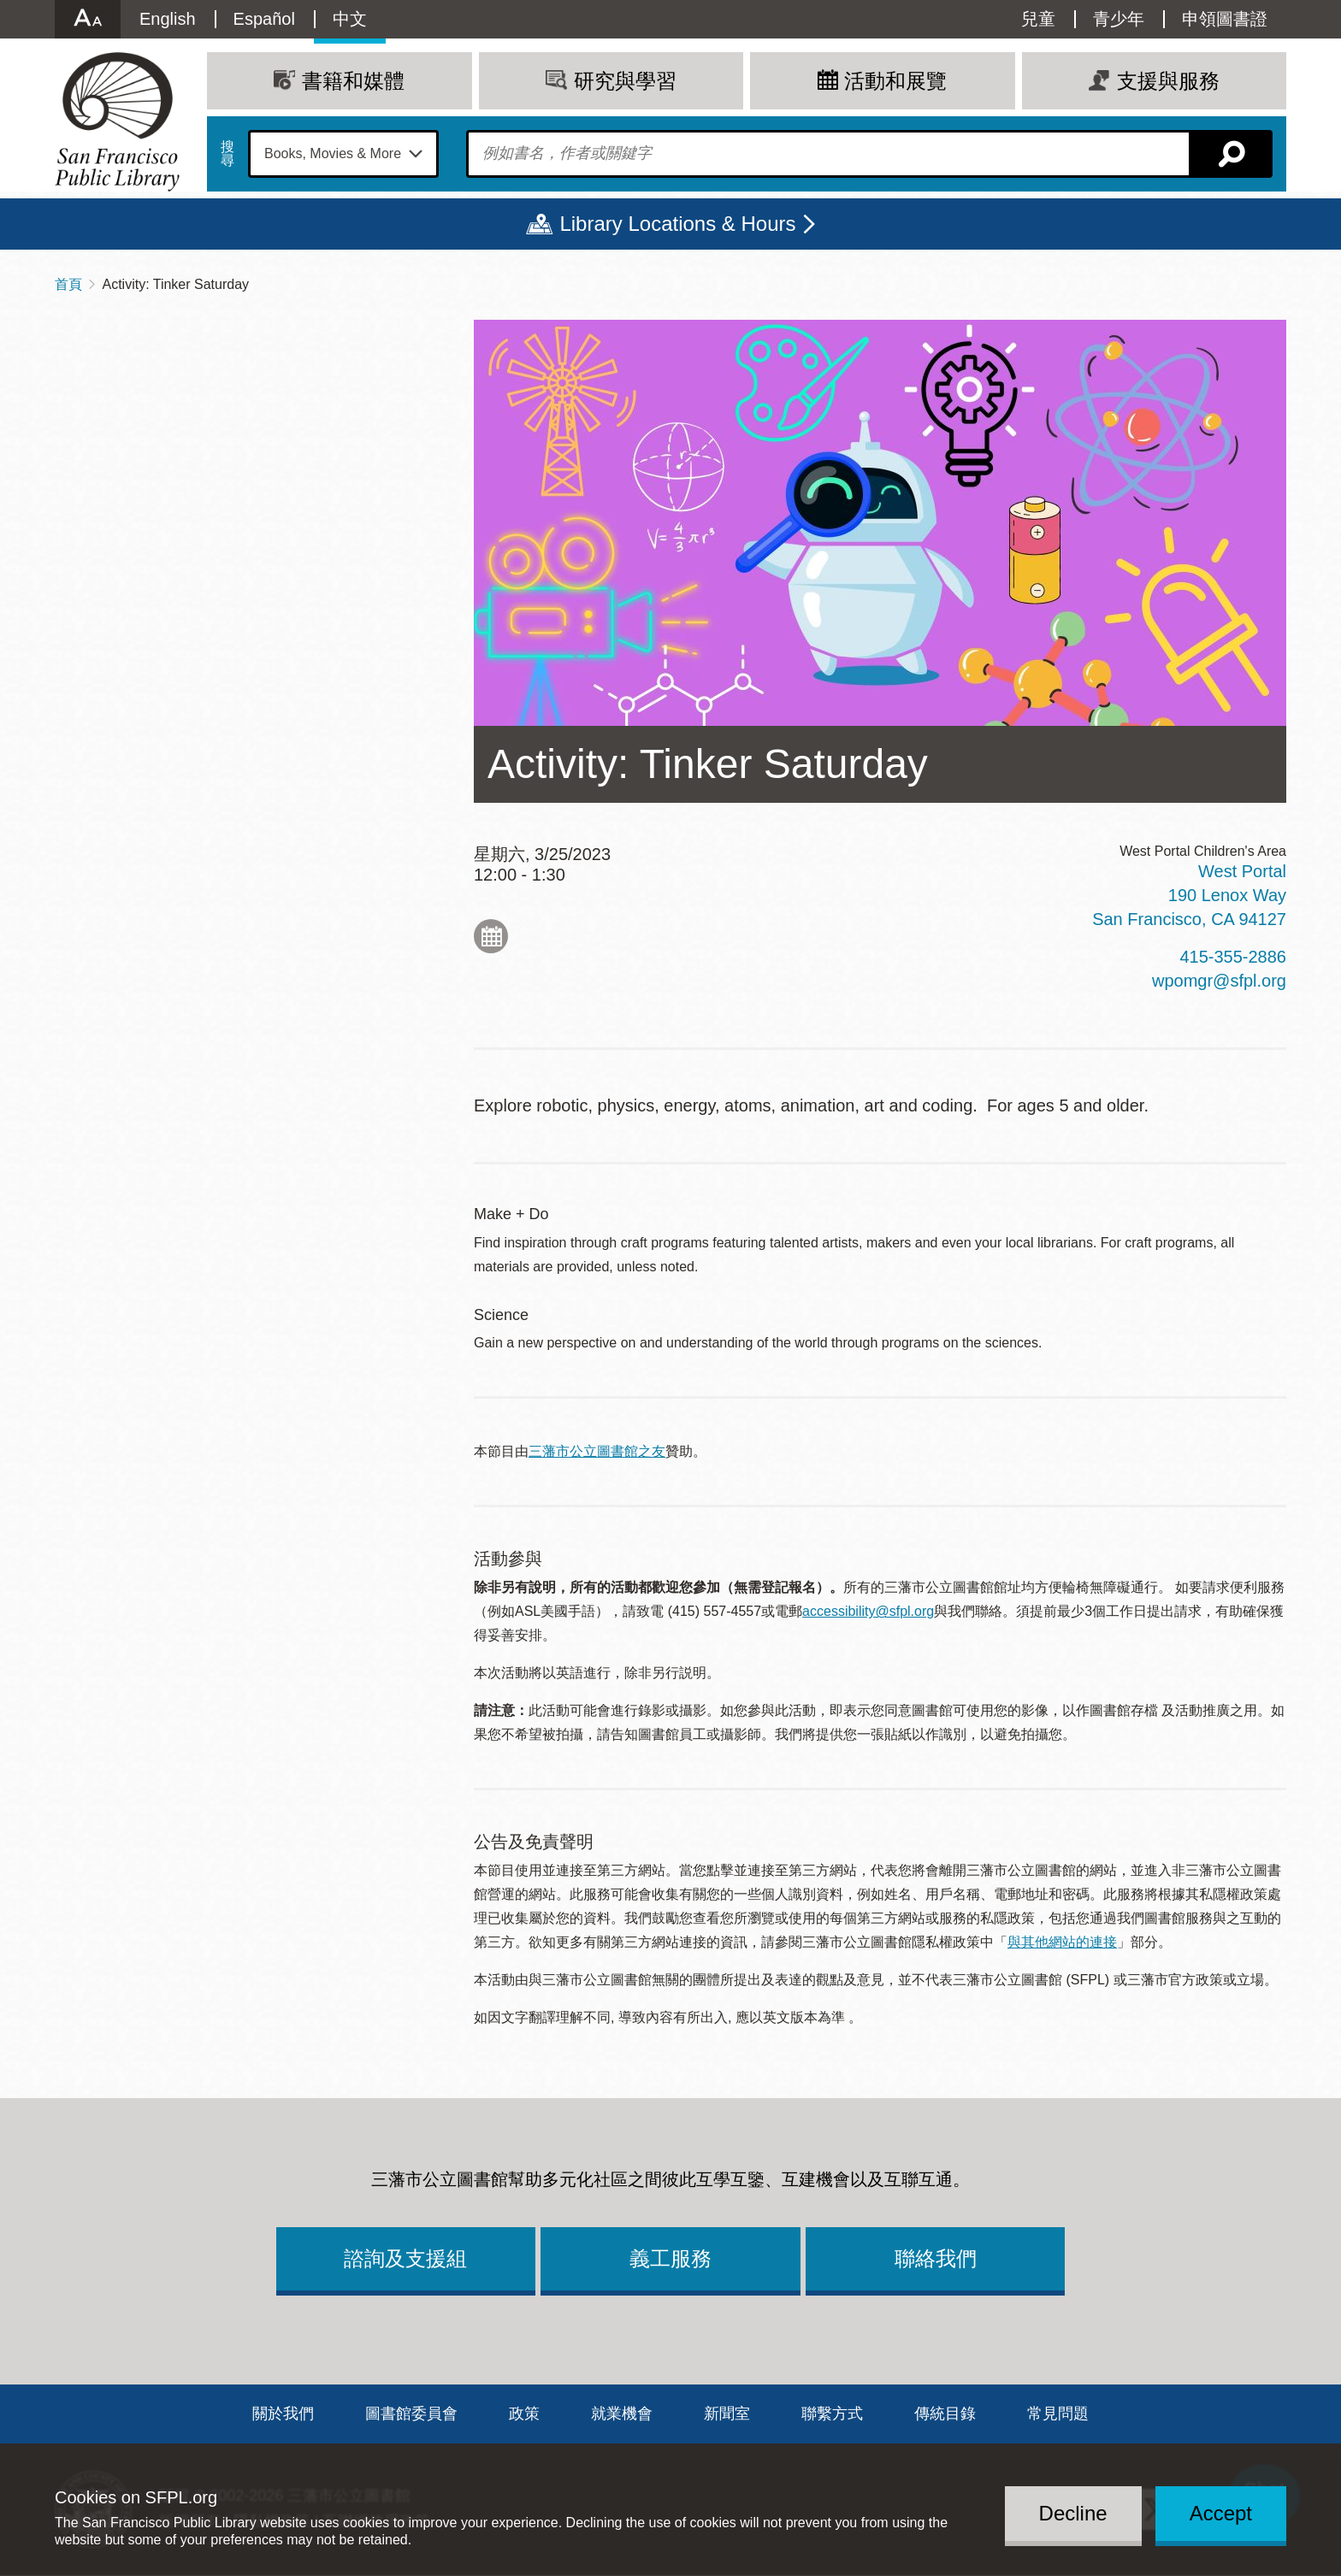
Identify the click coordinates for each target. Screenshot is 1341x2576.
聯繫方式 (832, 2413)
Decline (1073, 2513)
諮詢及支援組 (405, 2258)
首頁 (68, 284)
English (167, 18)
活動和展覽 (895, 80)
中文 (350, 18)
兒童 (1038, 18)
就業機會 (622, 2413)
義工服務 (670, 2258)
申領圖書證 (1224, 18)
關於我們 (283, 2413)
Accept (1221, 2513)
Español (264, 18)
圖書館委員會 (411, 2413)
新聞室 (727, 2413)
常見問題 (1058, 2413)
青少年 (1118, 18)
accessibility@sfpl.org (868, 1611)
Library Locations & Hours (677, 223)
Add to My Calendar (491, 936)
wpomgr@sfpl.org (1219, 980)
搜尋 (227, 154)
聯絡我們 (936, 2258)
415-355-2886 (1232, 956)
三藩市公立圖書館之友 (597, 1451)
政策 (524, 2413)
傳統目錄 (945, 2413)
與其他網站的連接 (1062, 1942)
